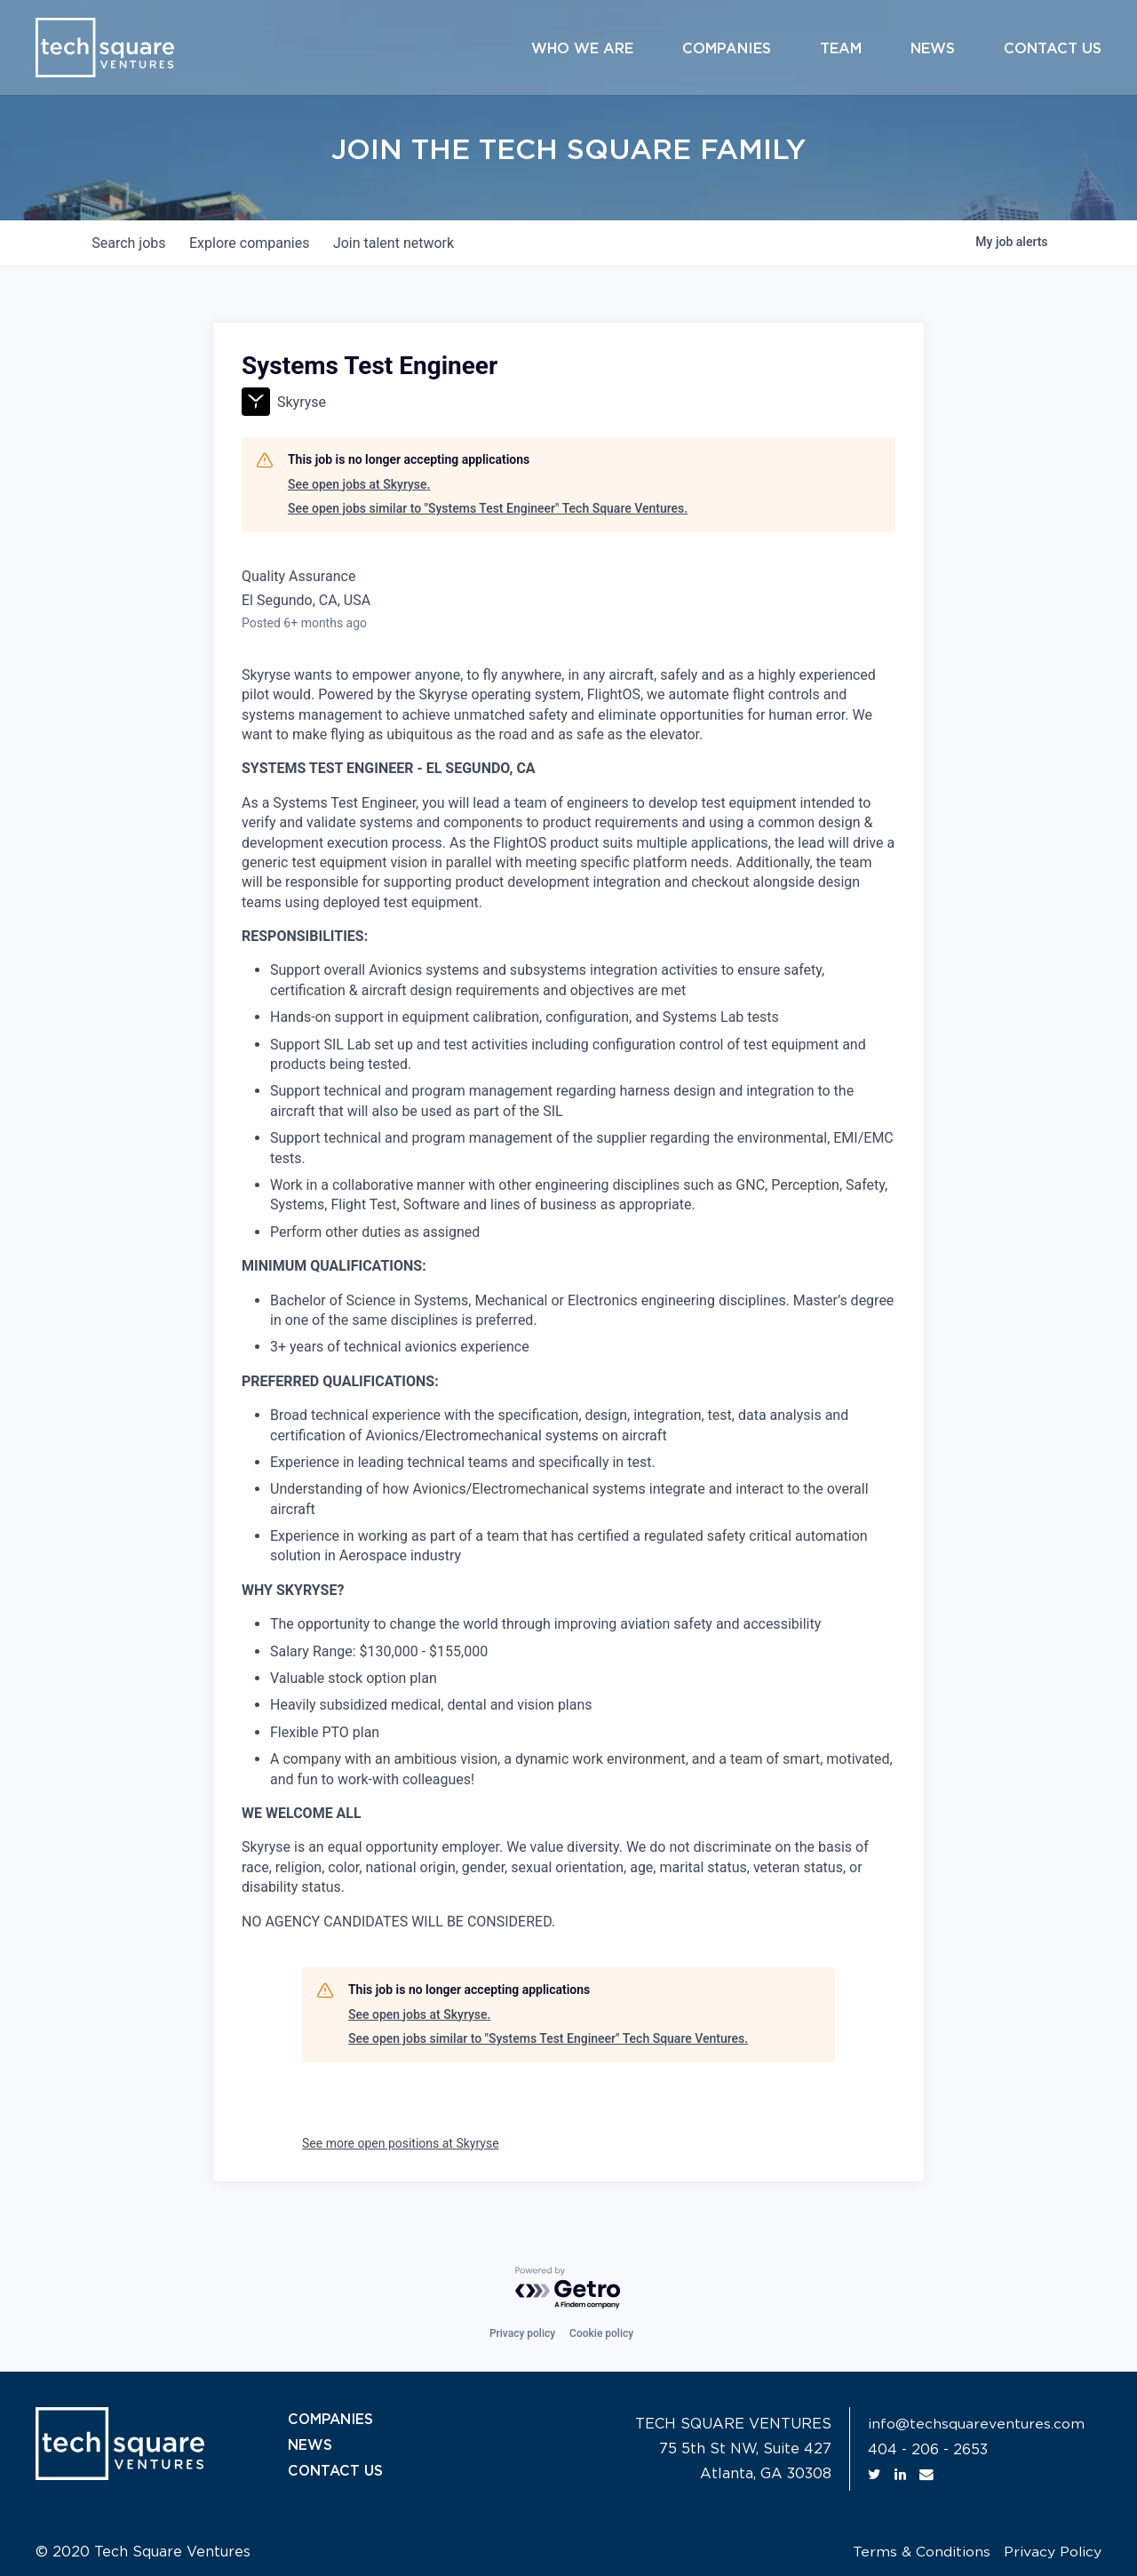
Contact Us (1052, 49)
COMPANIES (332, 2420)
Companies (726, 49)
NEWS (310, 2444)
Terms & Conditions (921, 2552)
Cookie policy (601, 2333)
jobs (131, 243)
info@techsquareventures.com (976, 2424)
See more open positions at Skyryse (400, 2143)
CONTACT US (337, 2469)
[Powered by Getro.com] (568, 2288)
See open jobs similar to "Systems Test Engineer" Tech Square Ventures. (488, 508)
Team (841, 49)
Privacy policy (522, 2333)
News (932, 49)
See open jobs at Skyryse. (359, 484)
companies (256, 243)
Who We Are (582, 49)
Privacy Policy (1052, 2552)
